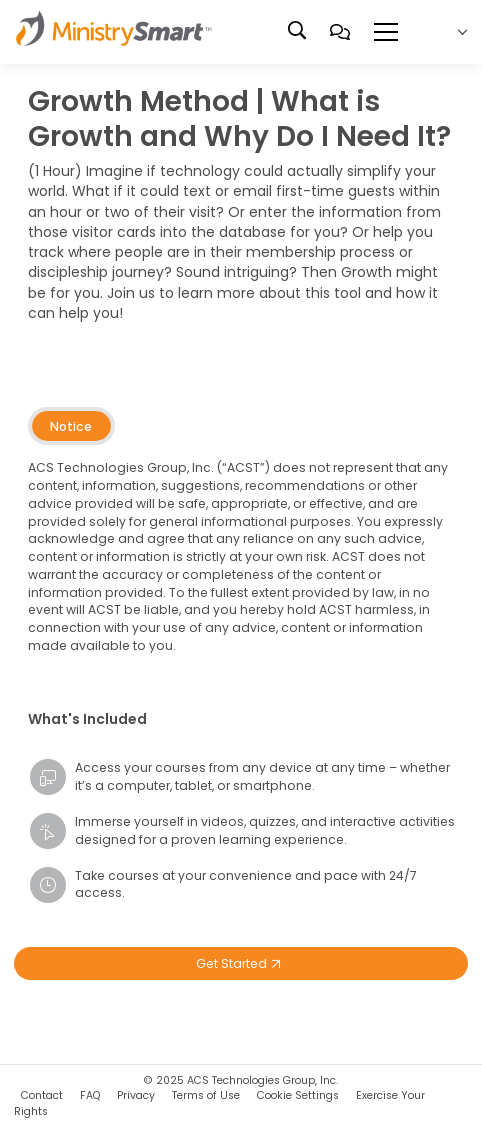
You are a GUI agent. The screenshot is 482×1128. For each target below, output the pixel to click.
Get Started (240, 963)
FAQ (90, 1095)
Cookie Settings (298, 1095)
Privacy (136, 1095)
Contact (42, 1095)
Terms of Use (206, 1095)
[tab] (71, 426)
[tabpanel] (241, 567)
